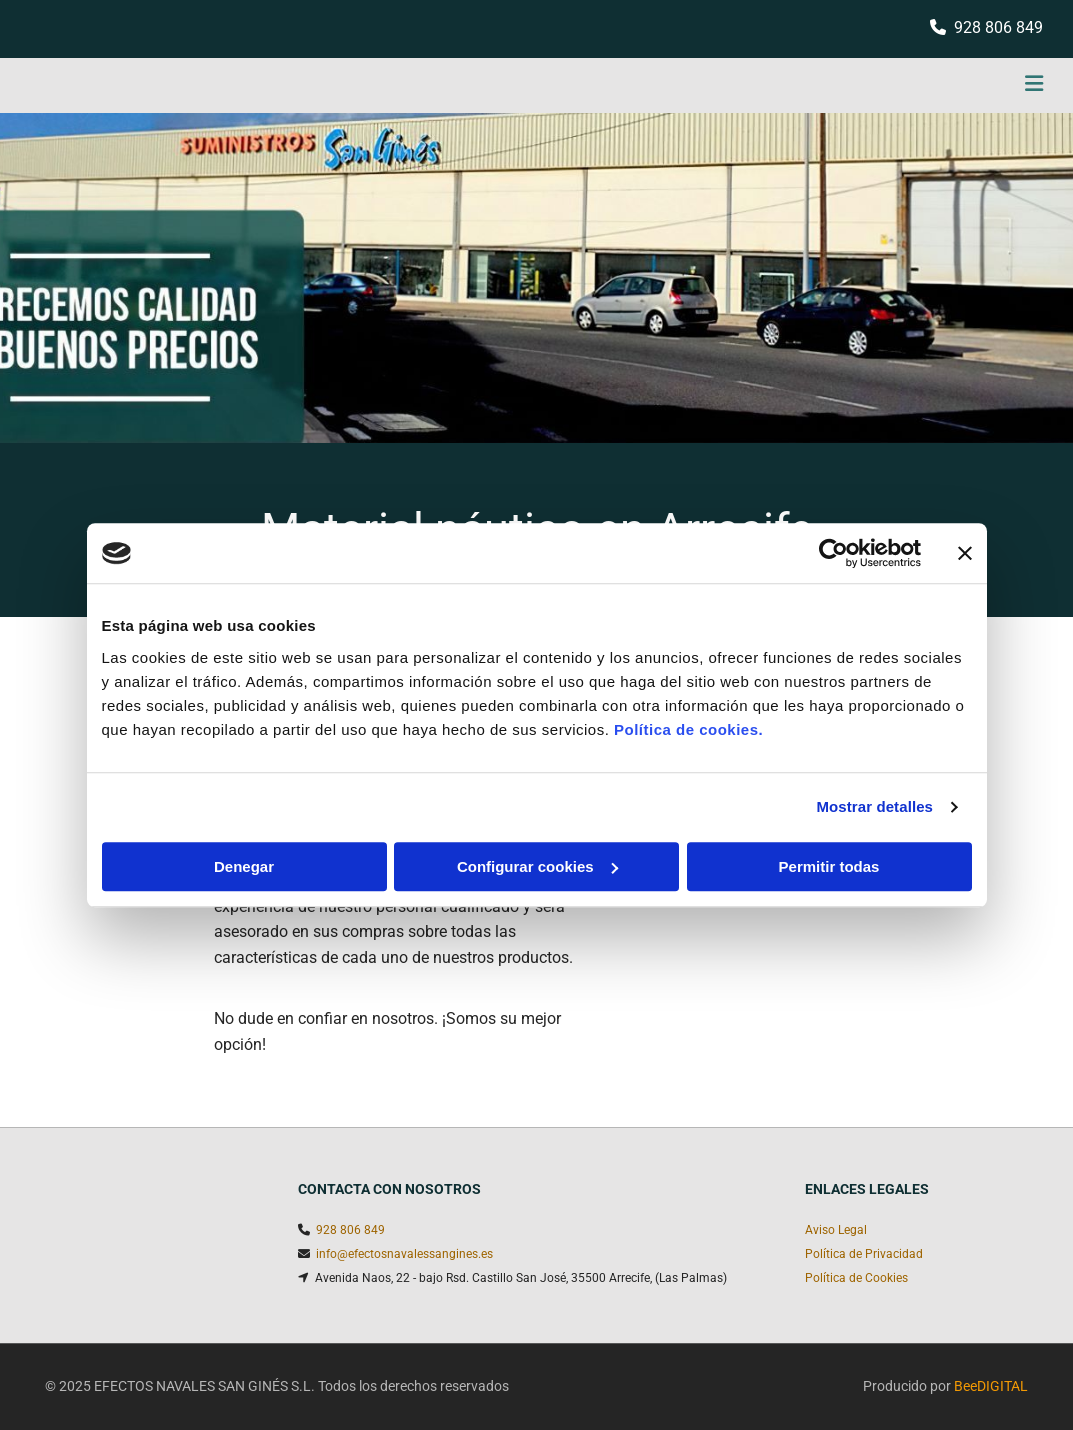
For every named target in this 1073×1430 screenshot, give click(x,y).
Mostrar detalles (874, 806)
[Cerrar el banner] (965, 553)
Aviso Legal (836, 1230)
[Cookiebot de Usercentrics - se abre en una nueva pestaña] (833, 553)
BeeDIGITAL (991, 1386)
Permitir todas (829, 866)
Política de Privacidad (864, 1254)
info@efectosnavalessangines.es (404, 1254)
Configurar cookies (537, 866)
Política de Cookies (856, 1278)
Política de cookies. (688, 729)
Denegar (244, 866)
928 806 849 (998, 27)
